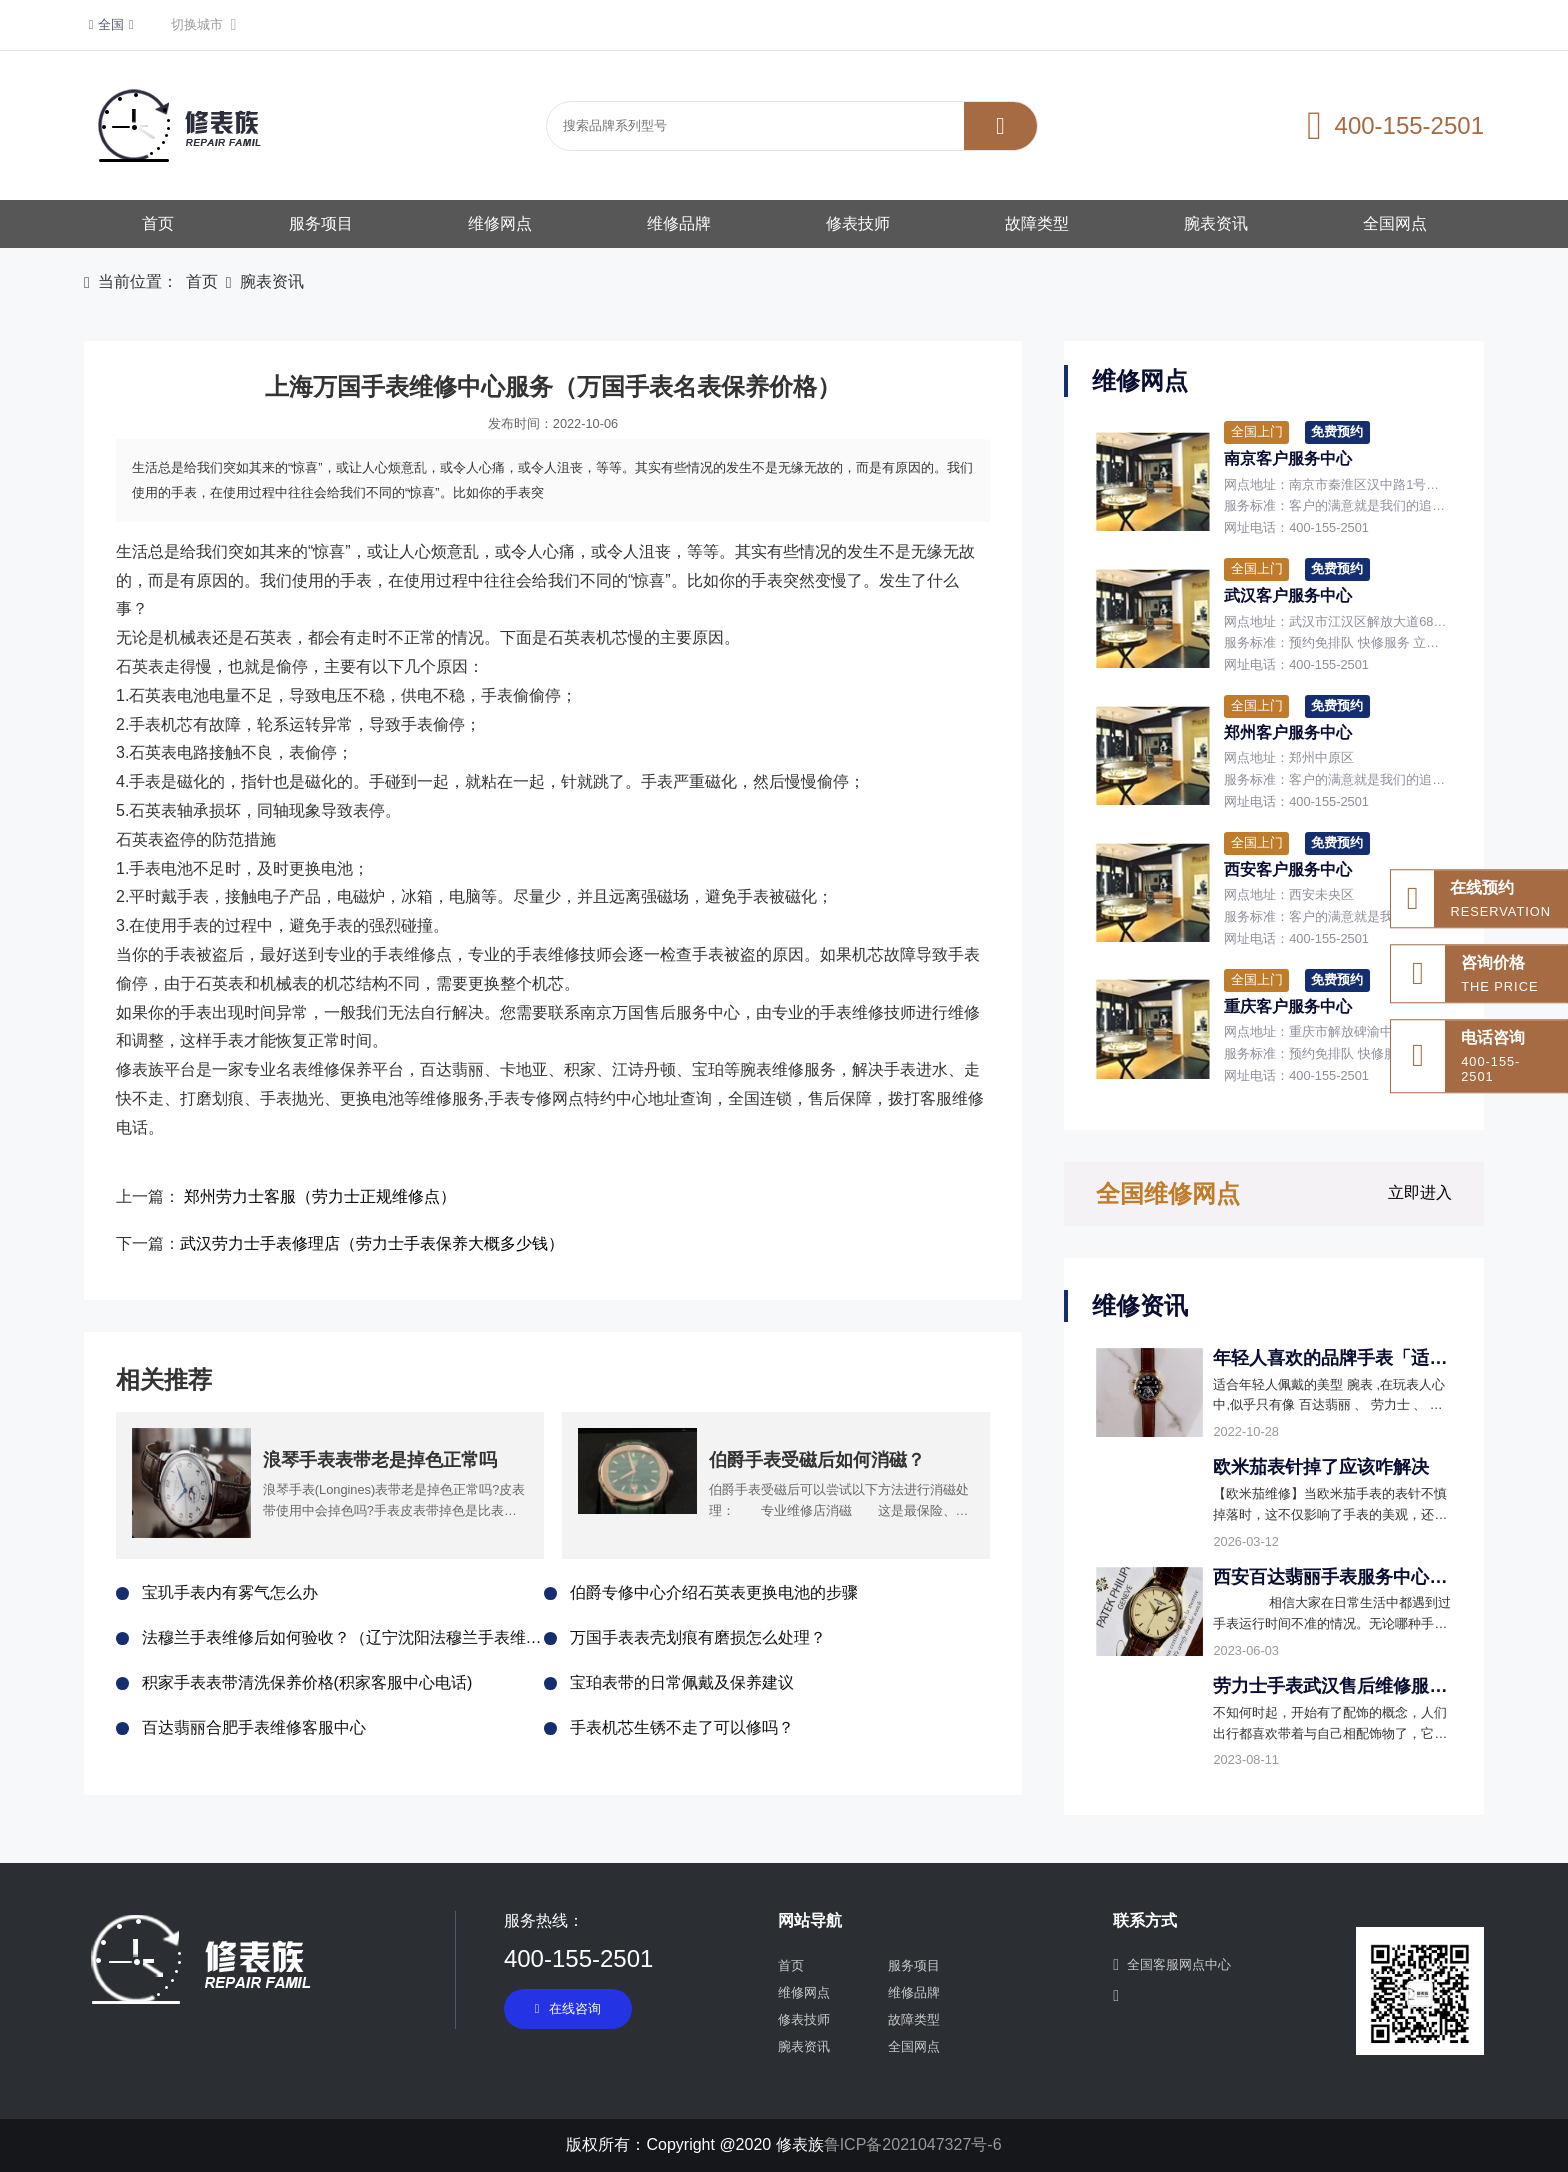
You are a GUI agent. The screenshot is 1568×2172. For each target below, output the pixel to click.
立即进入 (1420, 1192)
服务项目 (321, 223)
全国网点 (1395, 223)
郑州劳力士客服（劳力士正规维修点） (320, 1196)
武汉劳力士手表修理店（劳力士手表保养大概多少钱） (372, 1243)
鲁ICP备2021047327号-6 (913, 2144)
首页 (158, 223)
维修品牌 (679, 223)
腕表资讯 (1216, 223)
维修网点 (500, 223)
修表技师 (858, 223)
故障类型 (1037, 223)
